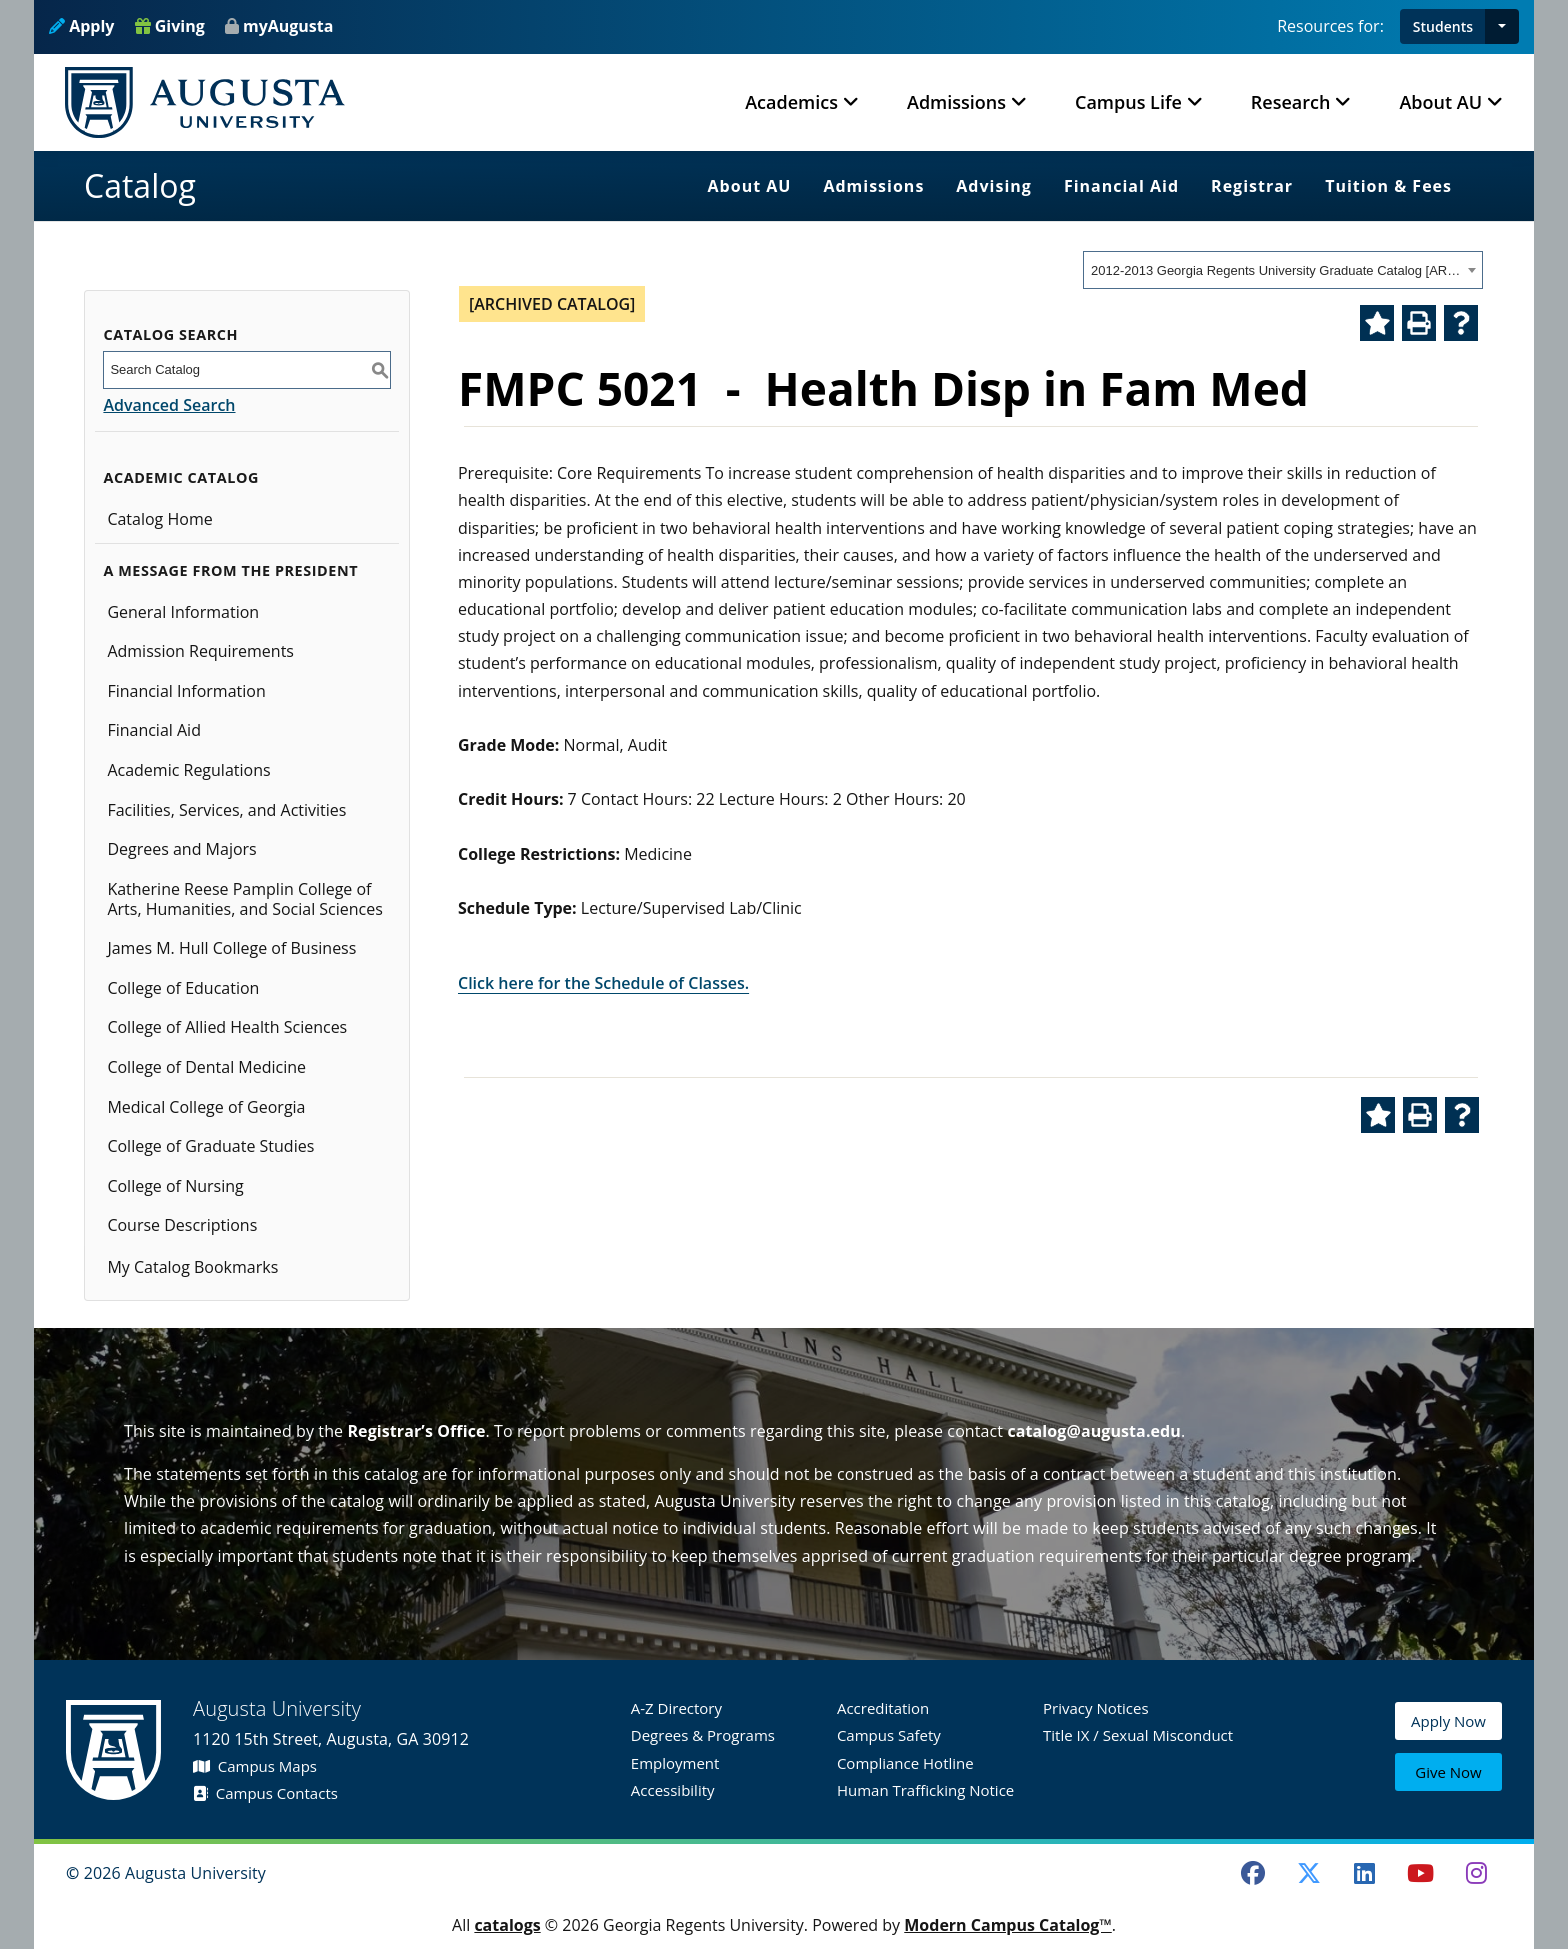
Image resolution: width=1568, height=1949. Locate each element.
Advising (994, 186)
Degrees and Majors (181, 849)
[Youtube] (1421, 1873)
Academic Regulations (188, 770)
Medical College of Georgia (206, 1107)
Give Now (1448, 1773)
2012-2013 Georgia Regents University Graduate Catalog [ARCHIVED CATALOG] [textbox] (1276, 270)
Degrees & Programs (703, 1735)
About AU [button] (1440, 102)
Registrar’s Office (416, 1431)
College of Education (183, 988)
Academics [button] (791, 102)
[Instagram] (1476, 1873)
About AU (750, 186)
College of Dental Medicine (206, 1067)
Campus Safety (889, 1735)
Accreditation (883, 1708)
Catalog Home (159, 519)
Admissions (873, 186)
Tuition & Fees (1388, 186)
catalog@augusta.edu (1094, 1431)
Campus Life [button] (1128, 102)
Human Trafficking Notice (925, 1790)
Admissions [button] (956, 102)
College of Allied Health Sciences (227, 1027)
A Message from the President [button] (230, 570)
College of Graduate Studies (210, 1146)
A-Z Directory (676, 1708)
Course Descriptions (182, 1225)
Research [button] (1291, 102)
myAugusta (288, 26)
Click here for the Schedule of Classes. (603, 983)
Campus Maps (255, 1766)
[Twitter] (1309, 1873)
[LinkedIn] (1365, 1873)
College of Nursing (175, 1186)
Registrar (1252, 186)
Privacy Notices (1096, 1708)
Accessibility (673, 1790)
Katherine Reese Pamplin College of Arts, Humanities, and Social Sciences (244, 899)
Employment (675, 1763)
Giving (170, 26)
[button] (1502, 26)
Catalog (140, 185)
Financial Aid (1121, 186)
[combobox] (1283, 270)
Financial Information (186, 691)
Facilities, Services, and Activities (226, 810)
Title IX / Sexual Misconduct (1138, 1735)
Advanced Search (169, 405)
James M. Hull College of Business (231, 948)
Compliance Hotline (905, 1763)
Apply (81, 26)
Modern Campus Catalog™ (1008, 1925)
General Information (183, 612)
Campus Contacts (265, 1793)
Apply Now (1448, 1726)
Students (1443, 26)
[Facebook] (1253, 1873)
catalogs (507, 1925)
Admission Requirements (200, 651)
